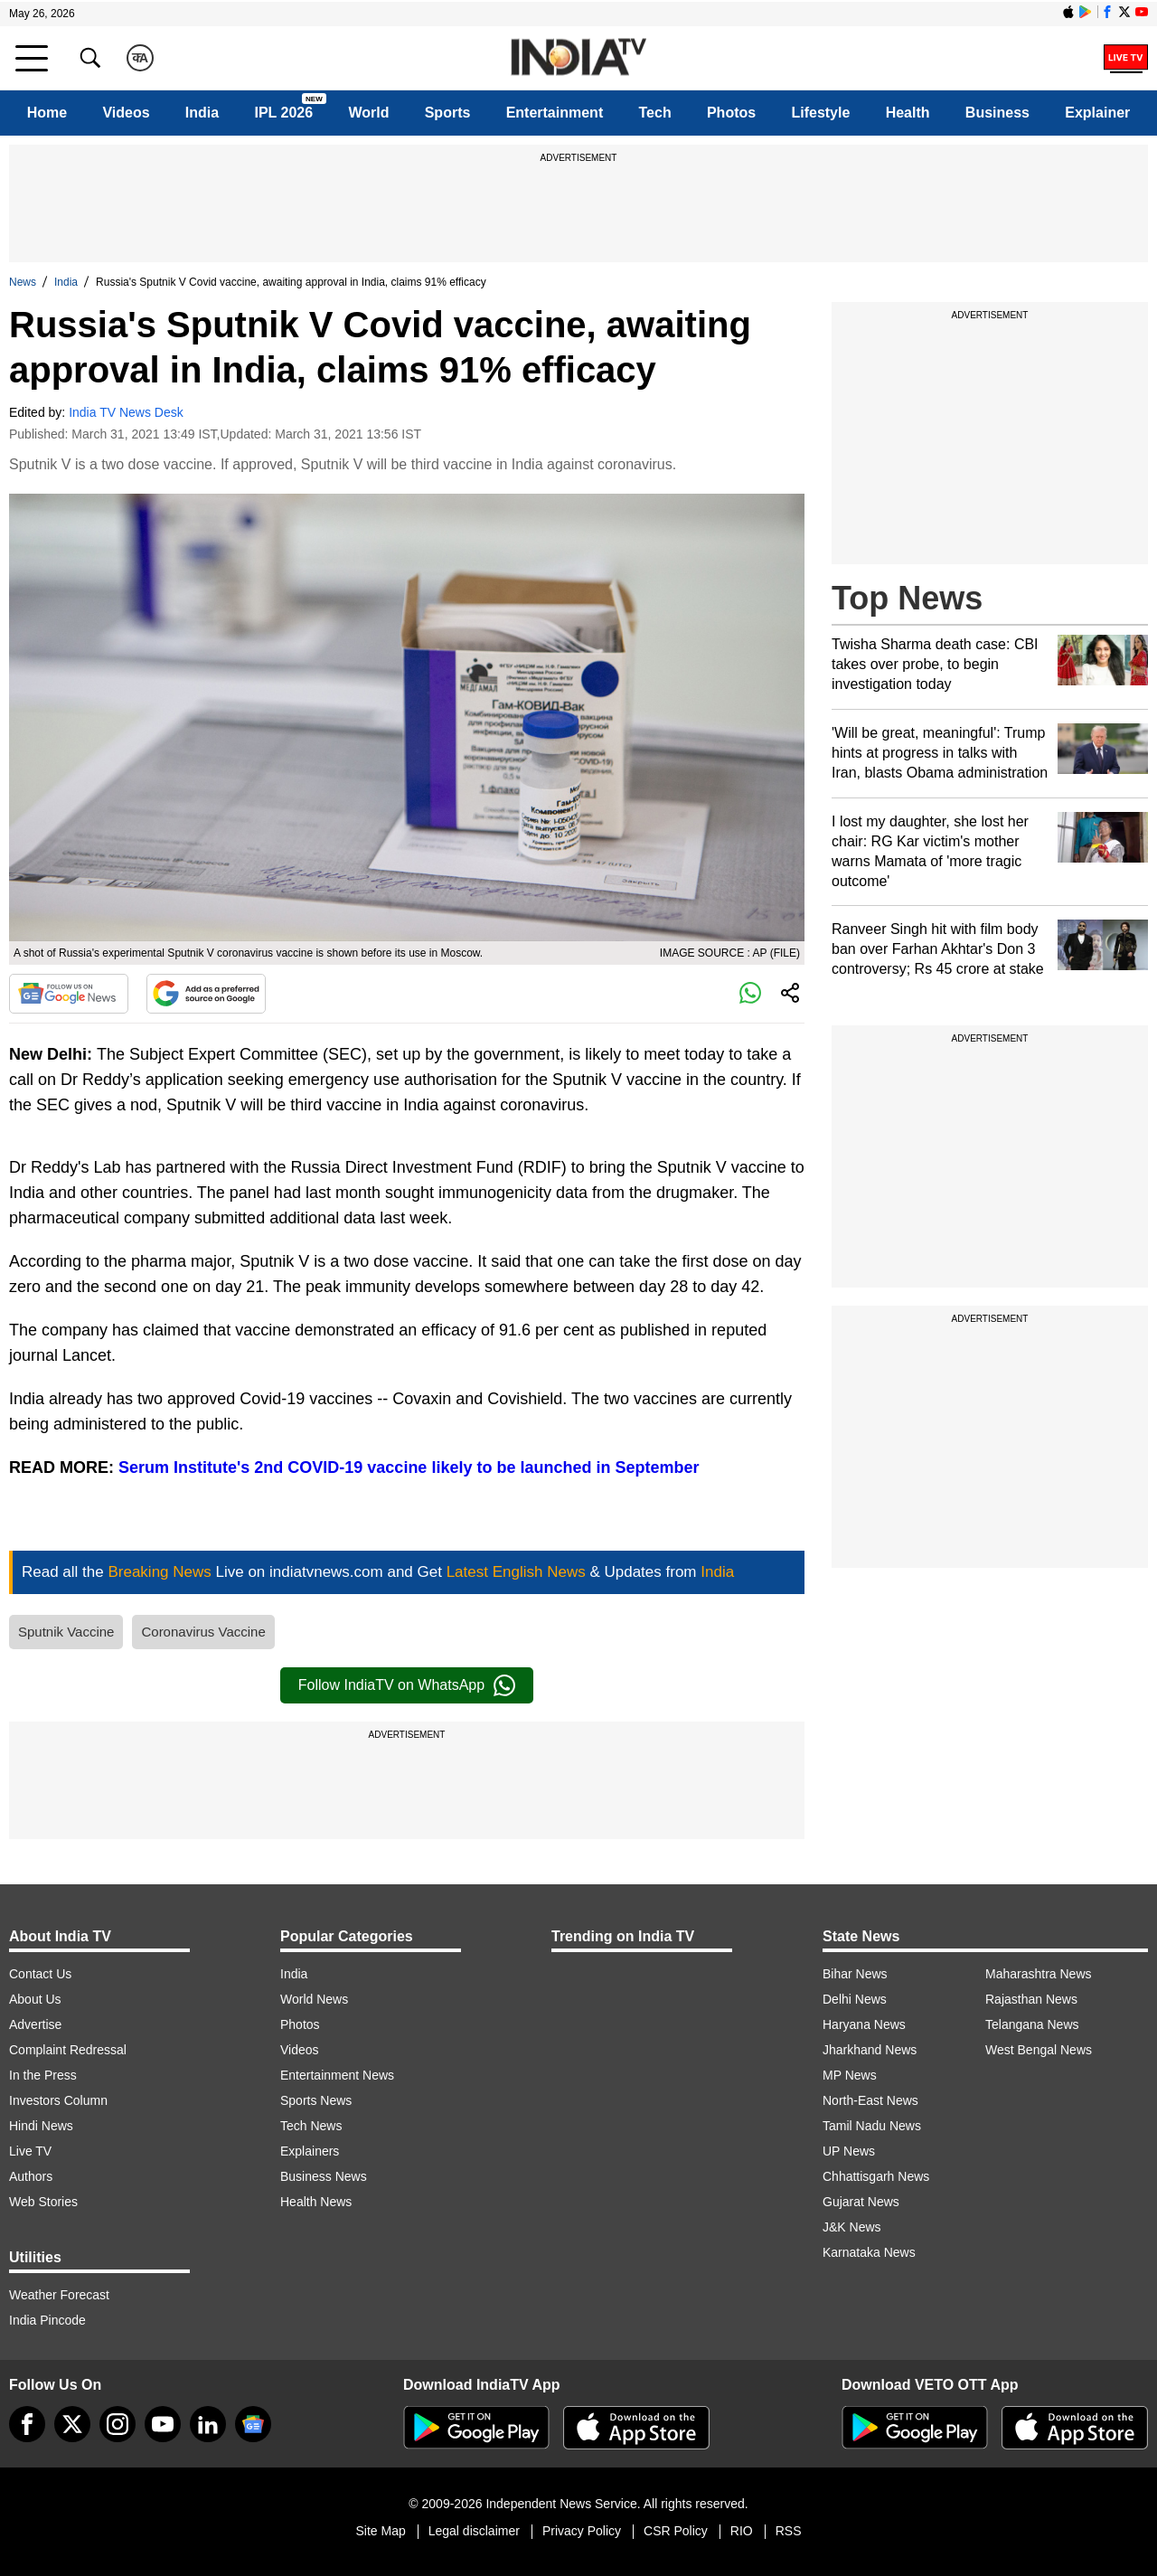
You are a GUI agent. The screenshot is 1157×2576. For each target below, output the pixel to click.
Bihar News (855, 1974)
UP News (849, 2151)
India (202, 112)
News (22, 282)
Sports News (316, 2100)
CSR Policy (676, 2531)
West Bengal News (1038, 2050)
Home (47, 112)
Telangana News (1032, 2024)
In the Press (43, 2075)
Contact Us (40, 1974)
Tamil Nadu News (872, 2125)
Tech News (311, 2125)
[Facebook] (27, 2424)
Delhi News (855, 1999)
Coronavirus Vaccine (203, 1631)
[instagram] (117, 2424)
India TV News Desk (126, 412)
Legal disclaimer (474, 2531)
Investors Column (58, 2100)
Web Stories (43, 2201)
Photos (731, 112)
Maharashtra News (1038, 1974)
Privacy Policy (581, 2531)
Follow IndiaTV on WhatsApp (406, 1685)
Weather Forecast (59, 2295)
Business (997, 112)
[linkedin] (208, 2424)
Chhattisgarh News (876, 2176)
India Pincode (47, 2320)
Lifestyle (820, 112)
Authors (30, 2176)
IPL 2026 (283, 112)
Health (908, 112)
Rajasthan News (1031, 1999)
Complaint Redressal (68, 2050)
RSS (789, 2531)
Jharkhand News (870, 2050)
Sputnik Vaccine (66, 1631)
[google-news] (253, 2424)
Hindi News (41, 2125)
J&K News (852, 2227)
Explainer (1097, 112)
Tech (655, 112)
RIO (741, 2531)
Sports (448, 112)
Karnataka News (869, 2252)
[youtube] (163, 2424)
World (368, 112)
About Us (35, 1999)
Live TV (30, 2151)
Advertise (35, 2024)
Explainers (309, 2151)
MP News (850, 2075)
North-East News (870, 2100)
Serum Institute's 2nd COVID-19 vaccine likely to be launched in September (408, 1467)
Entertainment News (337, 2075)
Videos (125, 112)
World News (314, 1999)
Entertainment (555, 112)
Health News (316, 2201)
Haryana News (864, 2024)
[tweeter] (72, 2424)
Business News (323, 2176)
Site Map (380, 2531)
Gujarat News (861, 2201)
